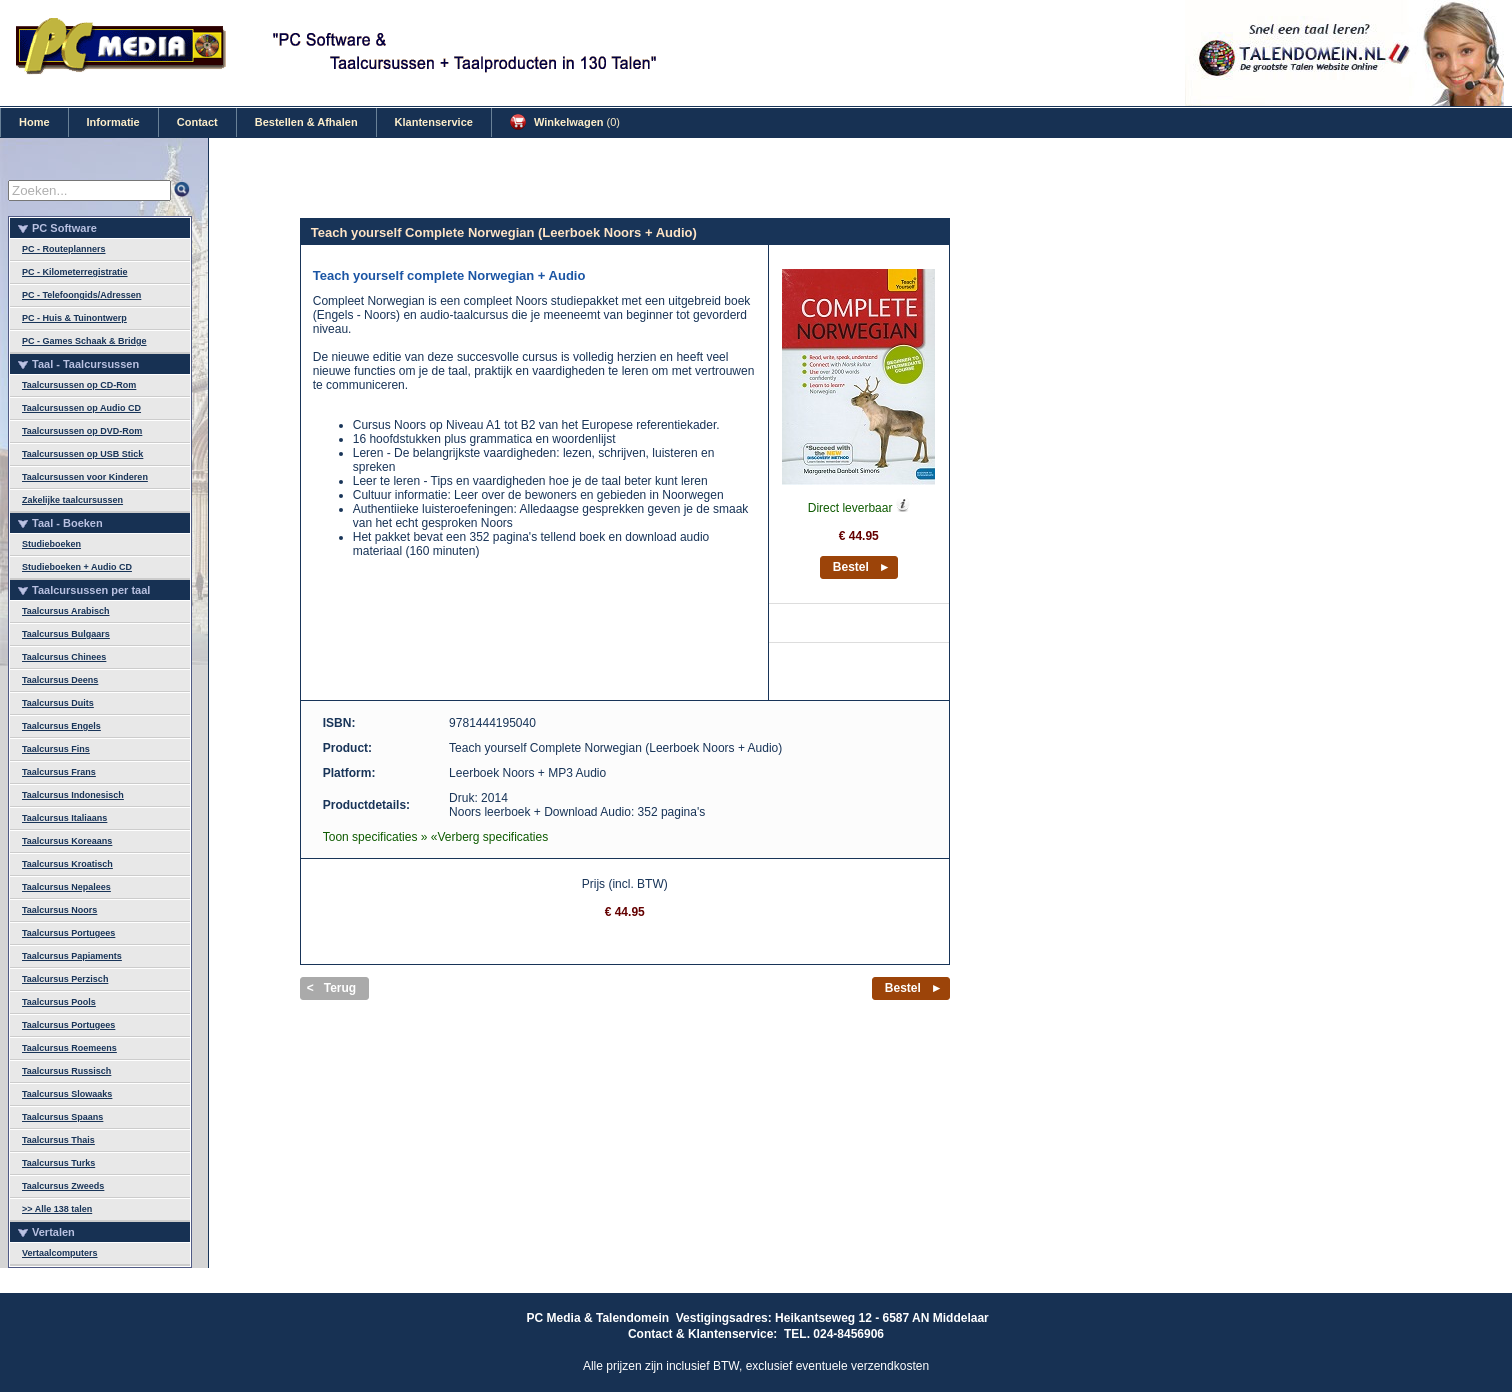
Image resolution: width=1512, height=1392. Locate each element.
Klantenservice (434, 122)
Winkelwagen (565, 122)
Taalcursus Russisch (66, 1071)
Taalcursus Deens (60, 680)
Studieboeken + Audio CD (77, 567)
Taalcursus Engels (61, 726)
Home (34, 122)
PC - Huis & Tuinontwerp (74, 318)
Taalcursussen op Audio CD (81, 408)
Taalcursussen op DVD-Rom (82, 431)
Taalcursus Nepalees (66, 887)
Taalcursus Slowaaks (67, 1094)
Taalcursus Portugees (68, 933)
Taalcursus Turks (58, 1163)
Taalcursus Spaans (62, 1117)
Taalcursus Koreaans (67, 841)
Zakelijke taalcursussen (72, 500)
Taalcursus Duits (58, 703)
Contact (197, 122)
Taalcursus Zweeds (63, 1186)
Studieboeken (51, 544)
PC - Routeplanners (64, 249)
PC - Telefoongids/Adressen (81, 295)
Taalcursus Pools (59, 1002)
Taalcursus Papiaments (72, 956)
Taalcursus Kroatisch (67, 864)
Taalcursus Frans (59, 772)
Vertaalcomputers (60, 1253)
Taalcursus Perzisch (65, 979)
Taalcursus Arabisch (66, 611)
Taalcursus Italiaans (64, 818)
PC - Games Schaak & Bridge (84, 341)
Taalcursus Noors (59, 910)
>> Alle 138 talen (57, 1209)
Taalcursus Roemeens (69, 1048)
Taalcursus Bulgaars (66, 634)
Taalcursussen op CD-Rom (79, 385)
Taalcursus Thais (58, 1140)
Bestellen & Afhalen (306, 122)
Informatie (113, 122)
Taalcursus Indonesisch (73, 795)
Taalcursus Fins (56, 749)
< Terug (331, 988)
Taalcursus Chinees (64, 657)
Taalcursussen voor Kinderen (85, 477)
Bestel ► (862, 567)
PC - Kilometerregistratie (75, 272)
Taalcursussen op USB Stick (82, 454)
